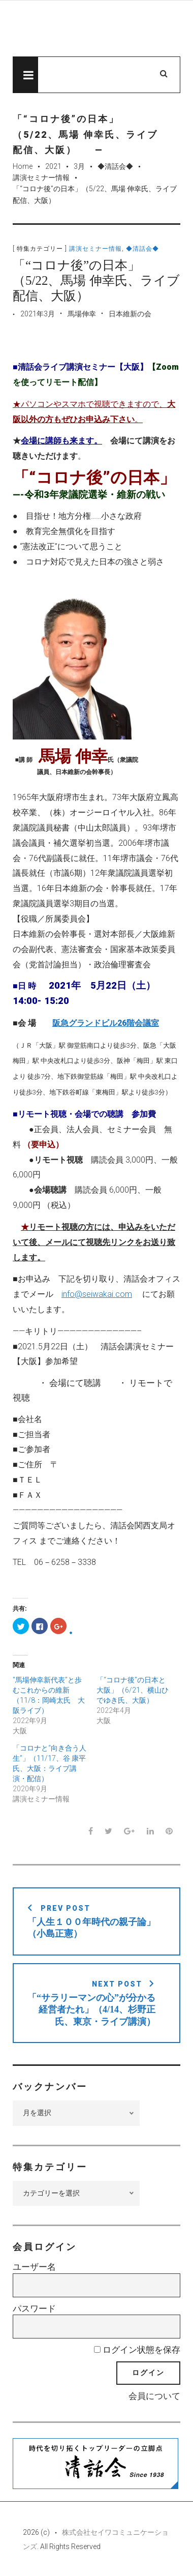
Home (23, 166)
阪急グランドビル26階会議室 (105, 1023)
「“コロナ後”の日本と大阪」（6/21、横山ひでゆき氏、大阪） (132, 1690)
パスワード (34, 2308)
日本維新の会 (130, 314)
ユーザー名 (34, 2267)
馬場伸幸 (82, 314)
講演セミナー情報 (41, 177)
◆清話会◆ (115, 166)
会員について (154, 2396)
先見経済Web (96, 29)
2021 (53, 166)
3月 (79, 166)
